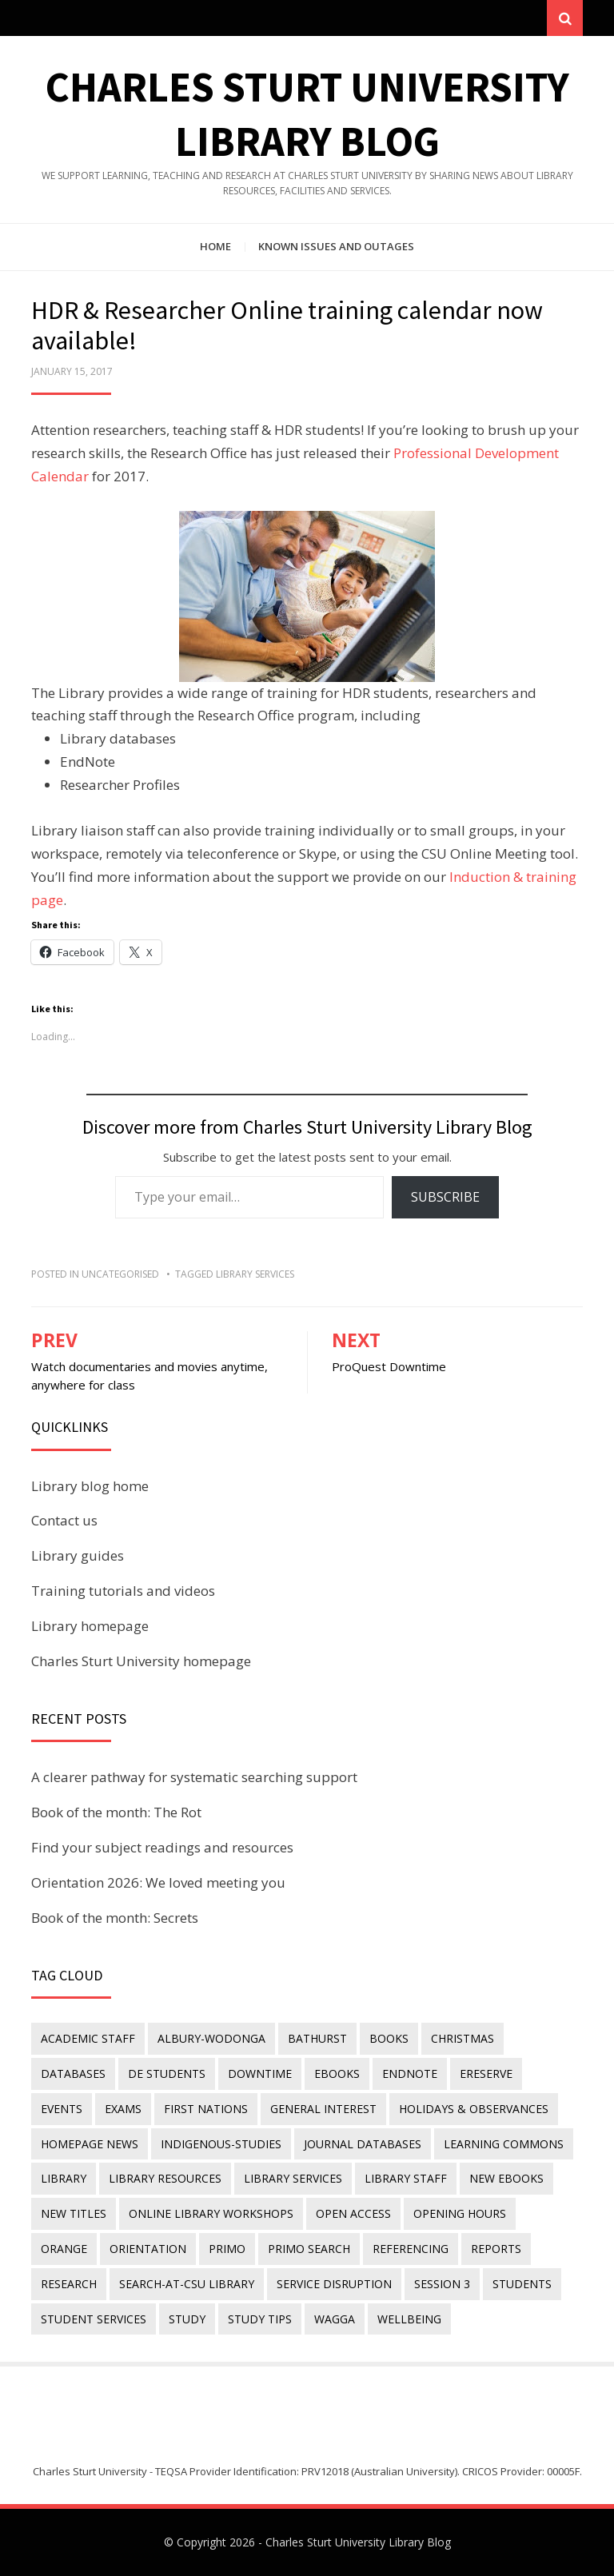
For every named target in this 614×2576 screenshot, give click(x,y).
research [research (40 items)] (69, 2283)
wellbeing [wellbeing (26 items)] (409, 2319)
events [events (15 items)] (61, 2108)
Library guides (77, 1555)
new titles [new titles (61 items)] (73, 2213)
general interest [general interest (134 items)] (323, 2108)
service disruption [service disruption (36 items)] (334, 2283)
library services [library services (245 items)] (293, 2178)
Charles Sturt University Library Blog (358, 2542)
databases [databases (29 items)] (73, 2073)
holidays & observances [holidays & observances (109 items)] (473, 2108)
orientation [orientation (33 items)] (148, 2248)
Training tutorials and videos (123, 1590)
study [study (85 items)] (187, 2319)
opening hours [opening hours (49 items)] (459, 2213)
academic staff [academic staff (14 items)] (88, 2038)
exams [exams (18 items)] (123, 2108)
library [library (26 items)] (63, 2178)
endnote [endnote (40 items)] (409, 2073)
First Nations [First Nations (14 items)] (206, 2108)
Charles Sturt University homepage (141, 1661)
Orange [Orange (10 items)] (64, 2248)
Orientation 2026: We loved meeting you (158, 1882)
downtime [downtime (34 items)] (260, 2073)
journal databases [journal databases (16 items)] (362, 2143)
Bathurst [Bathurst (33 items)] (317, 2038)
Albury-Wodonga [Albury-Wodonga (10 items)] (211, 2038)
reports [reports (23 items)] (496, 2248)
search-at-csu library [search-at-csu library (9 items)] (186, 2283)
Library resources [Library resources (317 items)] (165, 2178)
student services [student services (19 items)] (93, 2319)
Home (215, 246)
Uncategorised (120, 1274)
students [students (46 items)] (522, 2283)
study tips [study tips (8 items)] (260, 2319)
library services (255, 1274)
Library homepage (90, 1626)
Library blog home (90, 1486)
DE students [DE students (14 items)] (166, 2073)
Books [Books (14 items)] (389, 2038)
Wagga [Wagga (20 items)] (334, 2319)
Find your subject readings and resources (162, 1847)
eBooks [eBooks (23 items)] (337, 2073)
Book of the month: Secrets (114, 1917)
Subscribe (445, 1197)
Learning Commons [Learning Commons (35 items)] (504, 2143)
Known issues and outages (336, 246)
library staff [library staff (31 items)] (406, 2178)
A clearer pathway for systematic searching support (194, 1777)
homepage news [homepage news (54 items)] (89, 2143)
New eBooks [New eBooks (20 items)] (506, 2178)
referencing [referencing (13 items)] (411, 2248)
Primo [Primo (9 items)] (227, 2248)
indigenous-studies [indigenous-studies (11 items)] (221, 2143)
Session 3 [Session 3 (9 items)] (442, 2283)
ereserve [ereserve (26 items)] (486, 2073)
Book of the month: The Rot (116, 1812)
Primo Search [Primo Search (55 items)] (309, 2248)
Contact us (64, 1520)
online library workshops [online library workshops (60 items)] (211, 2213)
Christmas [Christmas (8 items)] (462, 2038)
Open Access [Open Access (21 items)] (353, 2213)
